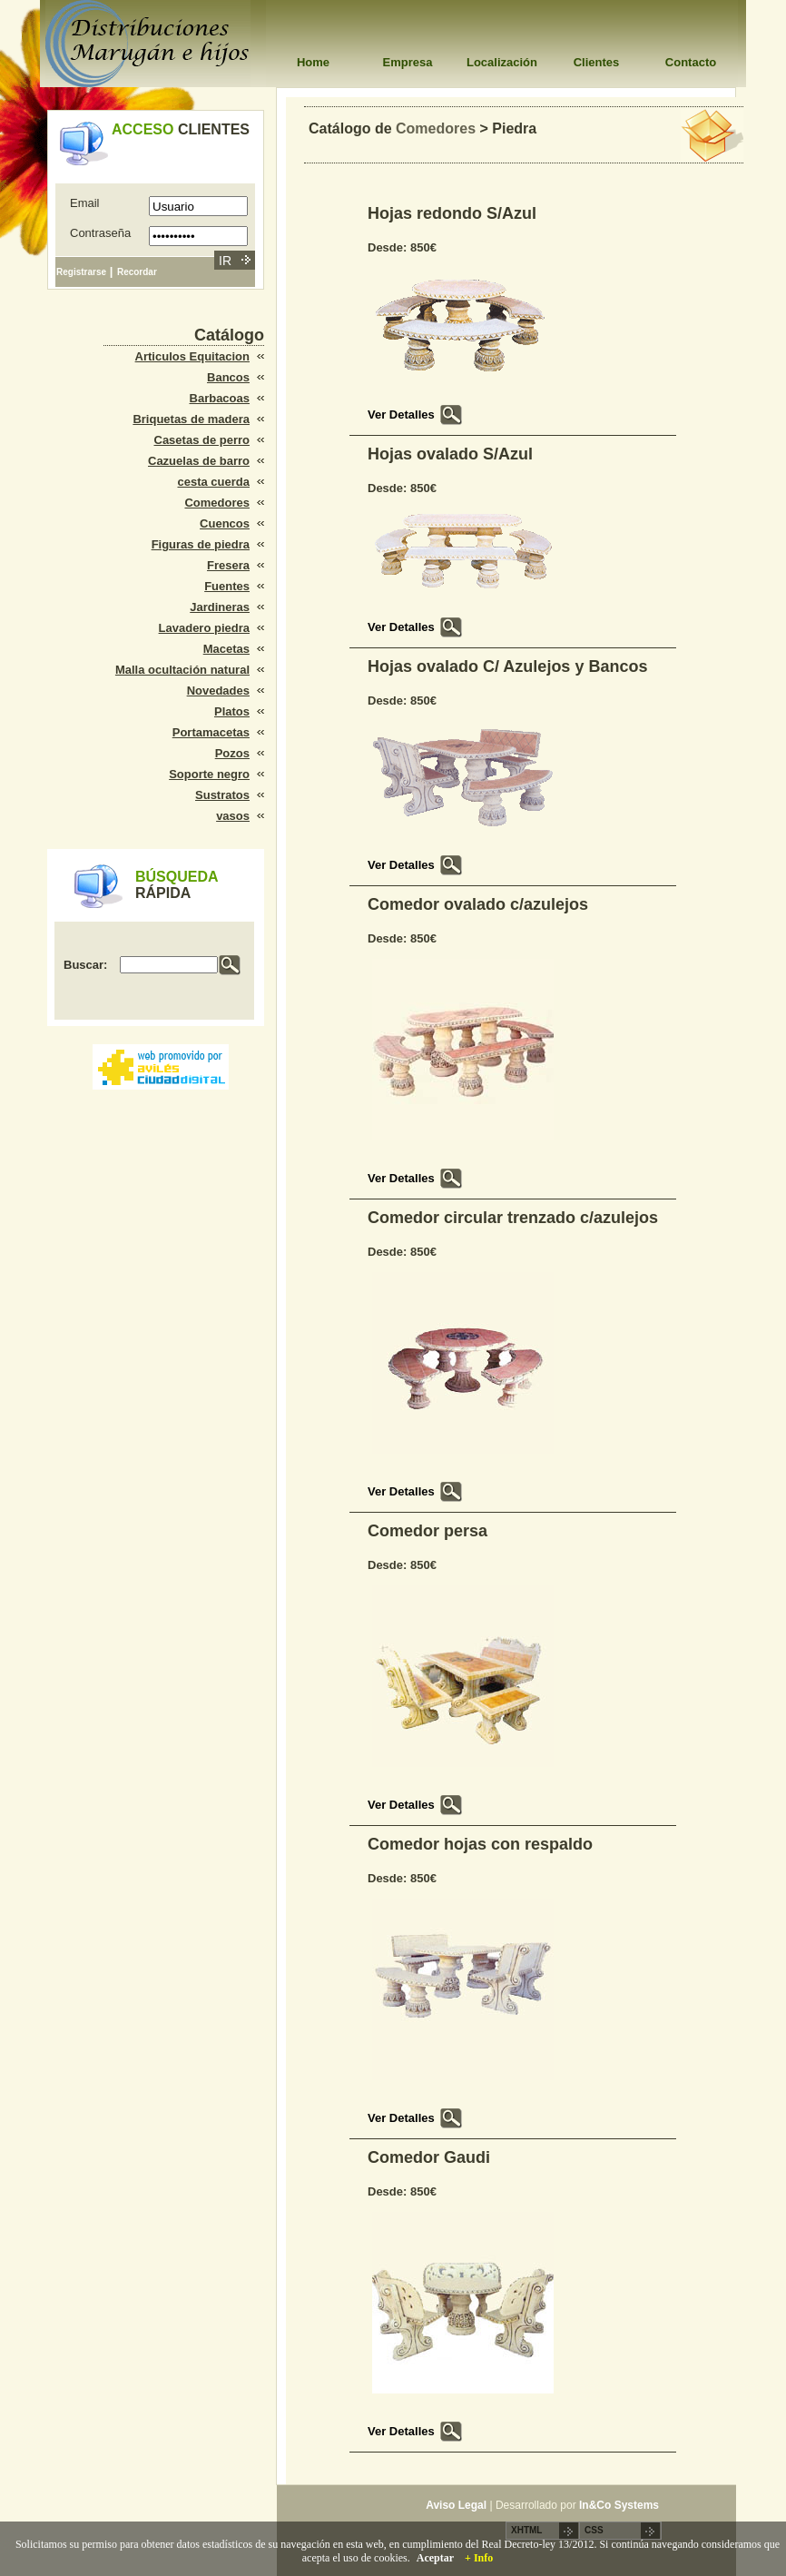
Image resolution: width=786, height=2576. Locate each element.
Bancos (228, 377)
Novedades (218, 690)
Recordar (137, 272)
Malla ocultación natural (182, 669)
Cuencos (225, 523)
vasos (233, 816)
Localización (502, 62)
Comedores (217, 502)
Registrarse (81, 272)
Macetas (226, 649)
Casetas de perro (202, 440)
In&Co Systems (619, 2505)
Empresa (408, 62)
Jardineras (220, 607)
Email (85, 203)
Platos (232, 711)
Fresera (228, 565)
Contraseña (100, 233)
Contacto (690, 62)
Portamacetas (211, 732)
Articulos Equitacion (192, 356)
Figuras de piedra (201, 544)
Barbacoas (220, 398)
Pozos (232, 753)
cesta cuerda (214, 482)
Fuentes (227, 586)
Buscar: (85, 965)
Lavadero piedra (204, 628)
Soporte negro (209, 774)
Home (313, 62)
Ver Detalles (401, 414)
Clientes (597, 62)
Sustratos (222, 795)
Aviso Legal (456, 2505)
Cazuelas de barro (199, 461)
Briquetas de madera (191, 419)
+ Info (479, 2557)
